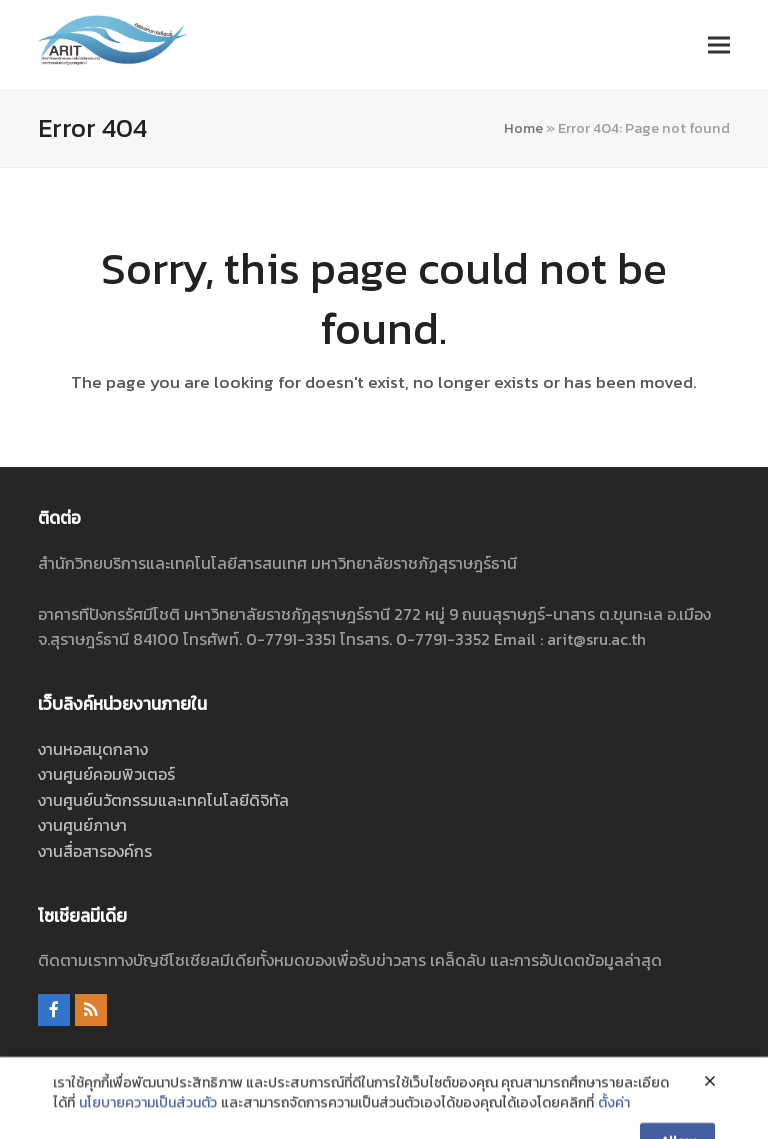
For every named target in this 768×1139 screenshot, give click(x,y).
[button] (719, 44)
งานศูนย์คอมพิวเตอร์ (106, 774)
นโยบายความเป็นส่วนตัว (148, 1127)
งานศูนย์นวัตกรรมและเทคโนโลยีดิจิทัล (163, 800)
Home (523, 128)
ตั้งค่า (614, 1127)
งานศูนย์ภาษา (82, 825)
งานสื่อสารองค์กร (95, 851)
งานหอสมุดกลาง (93, 749)
